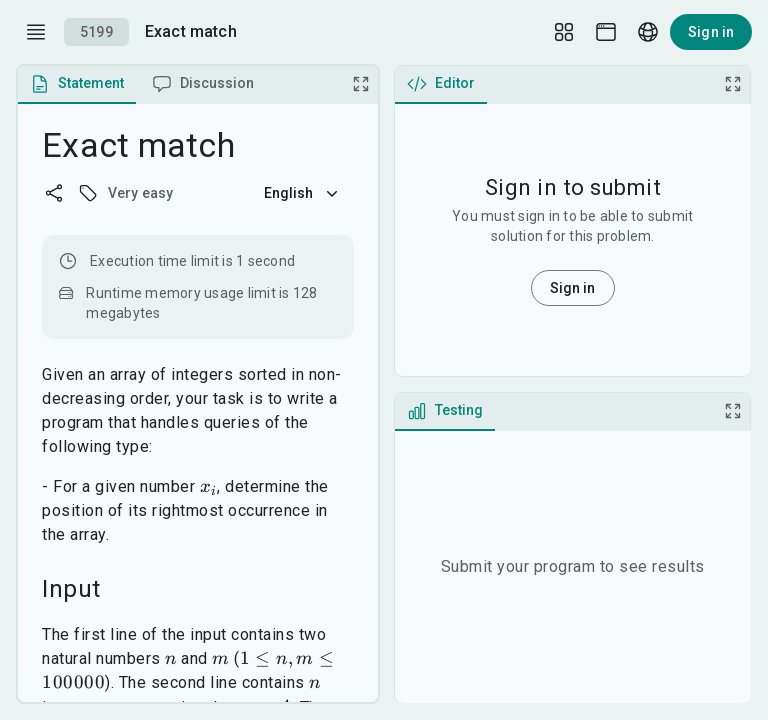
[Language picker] (648, 32)
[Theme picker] (606, 32)
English (303, 193)
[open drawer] (36, 32)
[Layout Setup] (564, 32)
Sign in (711, 32)
